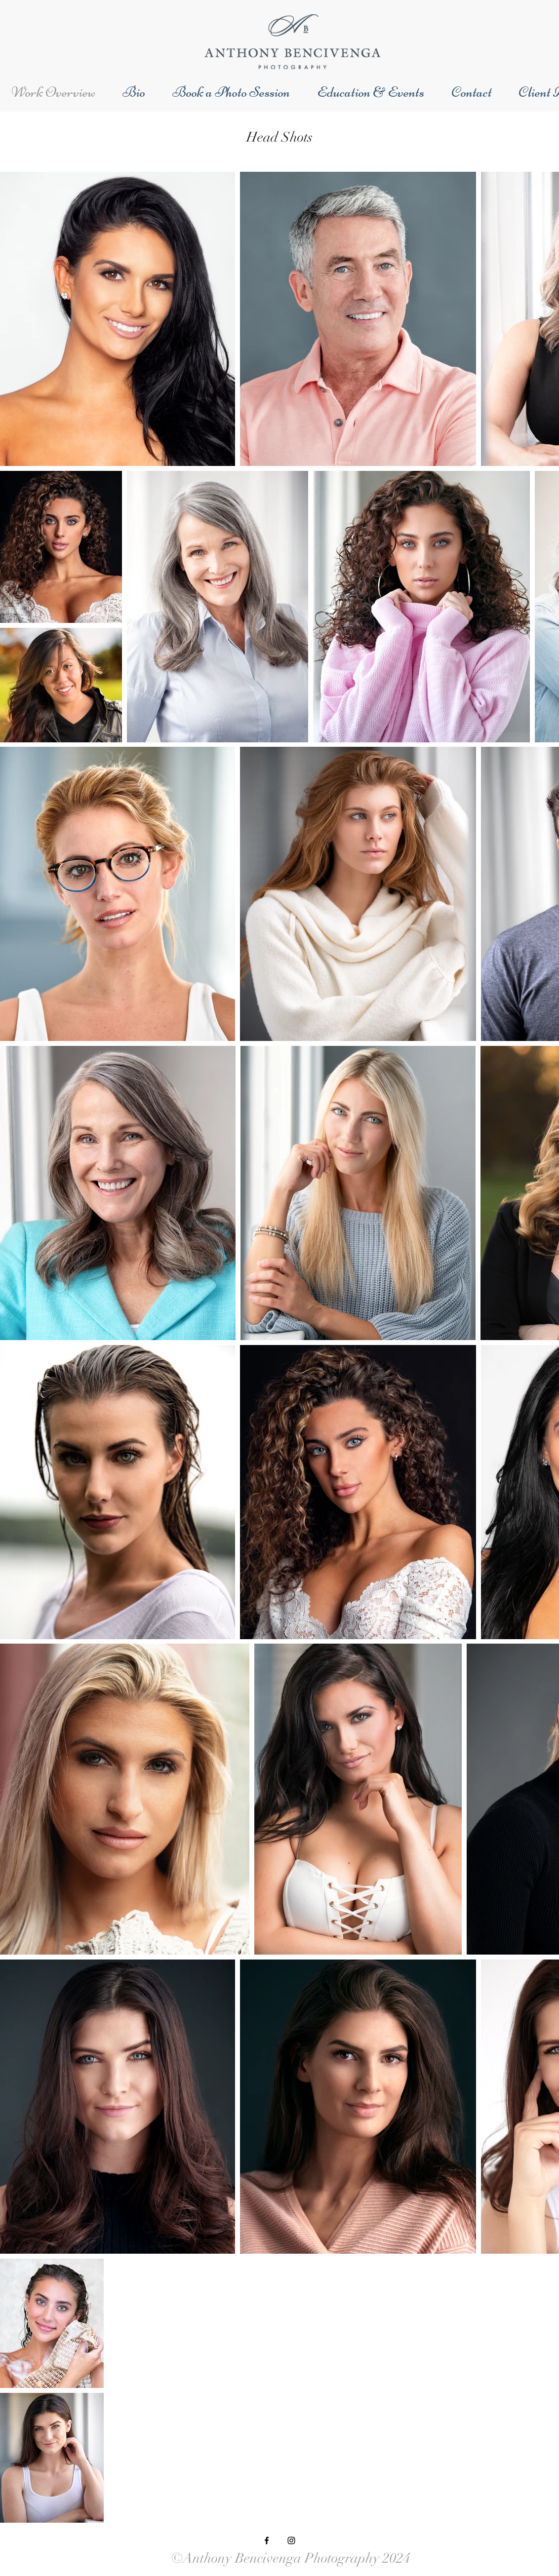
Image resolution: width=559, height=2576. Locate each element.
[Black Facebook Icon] (267, 2540)
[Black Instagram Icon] (291, 2540)
